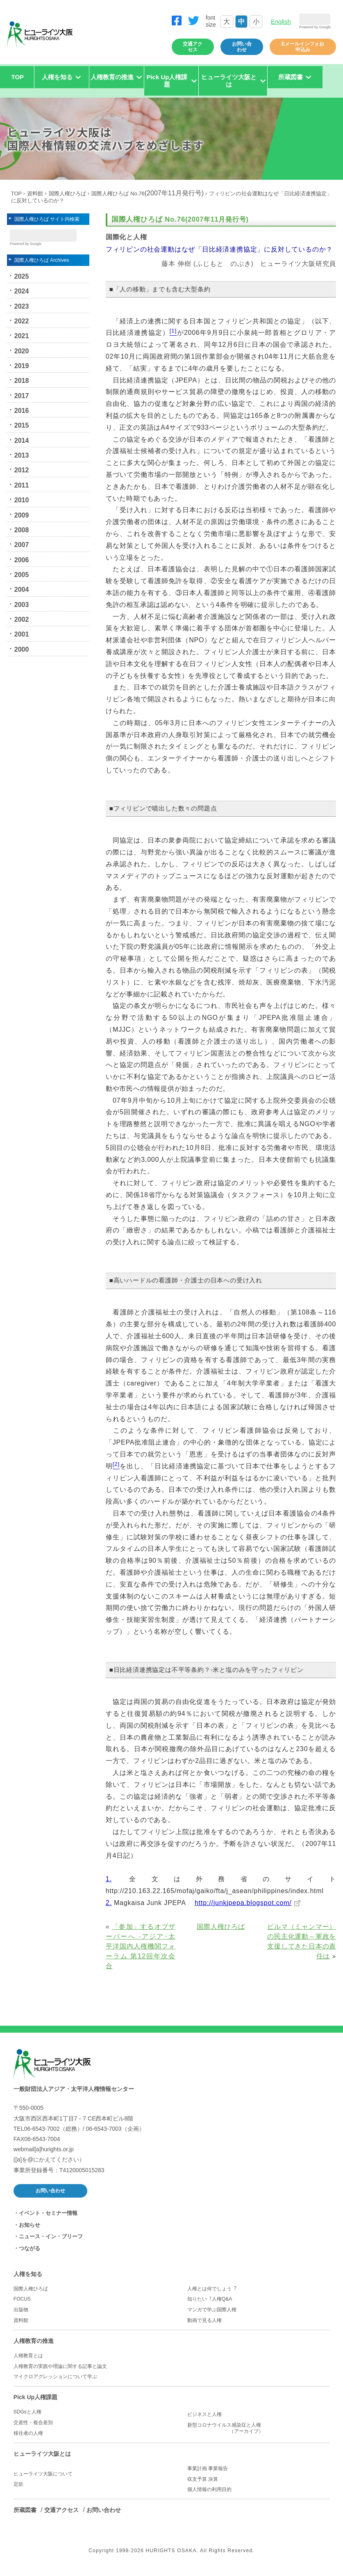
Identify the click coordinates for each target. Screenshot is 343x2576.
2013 (21, 463)
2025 (21, 285)
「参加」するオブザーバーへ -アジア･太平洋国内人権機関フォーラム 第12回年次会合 (140, 1953)
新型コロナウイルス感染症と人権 (258, 2434)
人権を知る (28, 2280)
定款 (18, 2490)
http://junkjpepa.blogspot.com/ (243, 1908)
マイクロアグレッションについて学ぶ (55, 2383)
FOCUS (22, 2305)
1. (109, 1885)
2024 (21, 299)
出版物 (21, 2316)
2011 (21, 493)
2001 (21, 643)
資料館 (35, 200)
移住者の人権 (28, 2439)
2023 (21, 314)
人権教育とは (28, 2362)
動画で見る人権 (204, 2326)
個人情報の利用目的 (209, 2495)
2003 (21, 613)
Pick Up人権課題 (35, 2403)
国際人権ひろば (67, 200)
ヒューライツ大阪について (43, 2480)
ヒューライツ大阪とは (42, 2460)
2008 (21, 538)
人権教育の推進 (34, 2347)
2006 (21, 568)
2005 (21, 583)
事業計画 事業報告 (207, 2475)
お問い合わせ (242, 53)
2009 (21, 523)
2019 (21, 374)
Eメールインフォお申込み (303, 53)
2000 (21, 658)
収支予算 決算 (202, 2485)
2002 (21, 628)
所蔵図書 (25, 2516)
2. (109, 1908)
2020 (21, 359)
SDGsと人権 (27, 2418)
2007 (21, 553)
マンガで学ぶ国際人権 (211, 2316)
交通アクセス (192, 53)
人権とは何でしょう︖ (211, 2295)
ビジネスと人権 (204, 2420)
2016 (21, 419)
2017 (21, 404)
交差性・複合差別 (33, 2429)
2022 (21, 329)
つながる (29, 2254)
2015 (21, 434)
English (281, 24)
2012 (21, 479)
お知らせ (29, 2231)
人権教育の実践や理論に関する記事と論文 (60, 2372)
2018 (21, 389)
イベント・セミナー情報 (48, 2219)
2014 (21, 449)
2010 (21, 508)
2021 (21, 344)
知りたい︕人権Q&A (209, 2305)
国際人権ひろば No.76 (147, 200)
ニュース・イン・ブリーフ (51, 2242)
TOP (17, 83)
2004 (21, 598)
